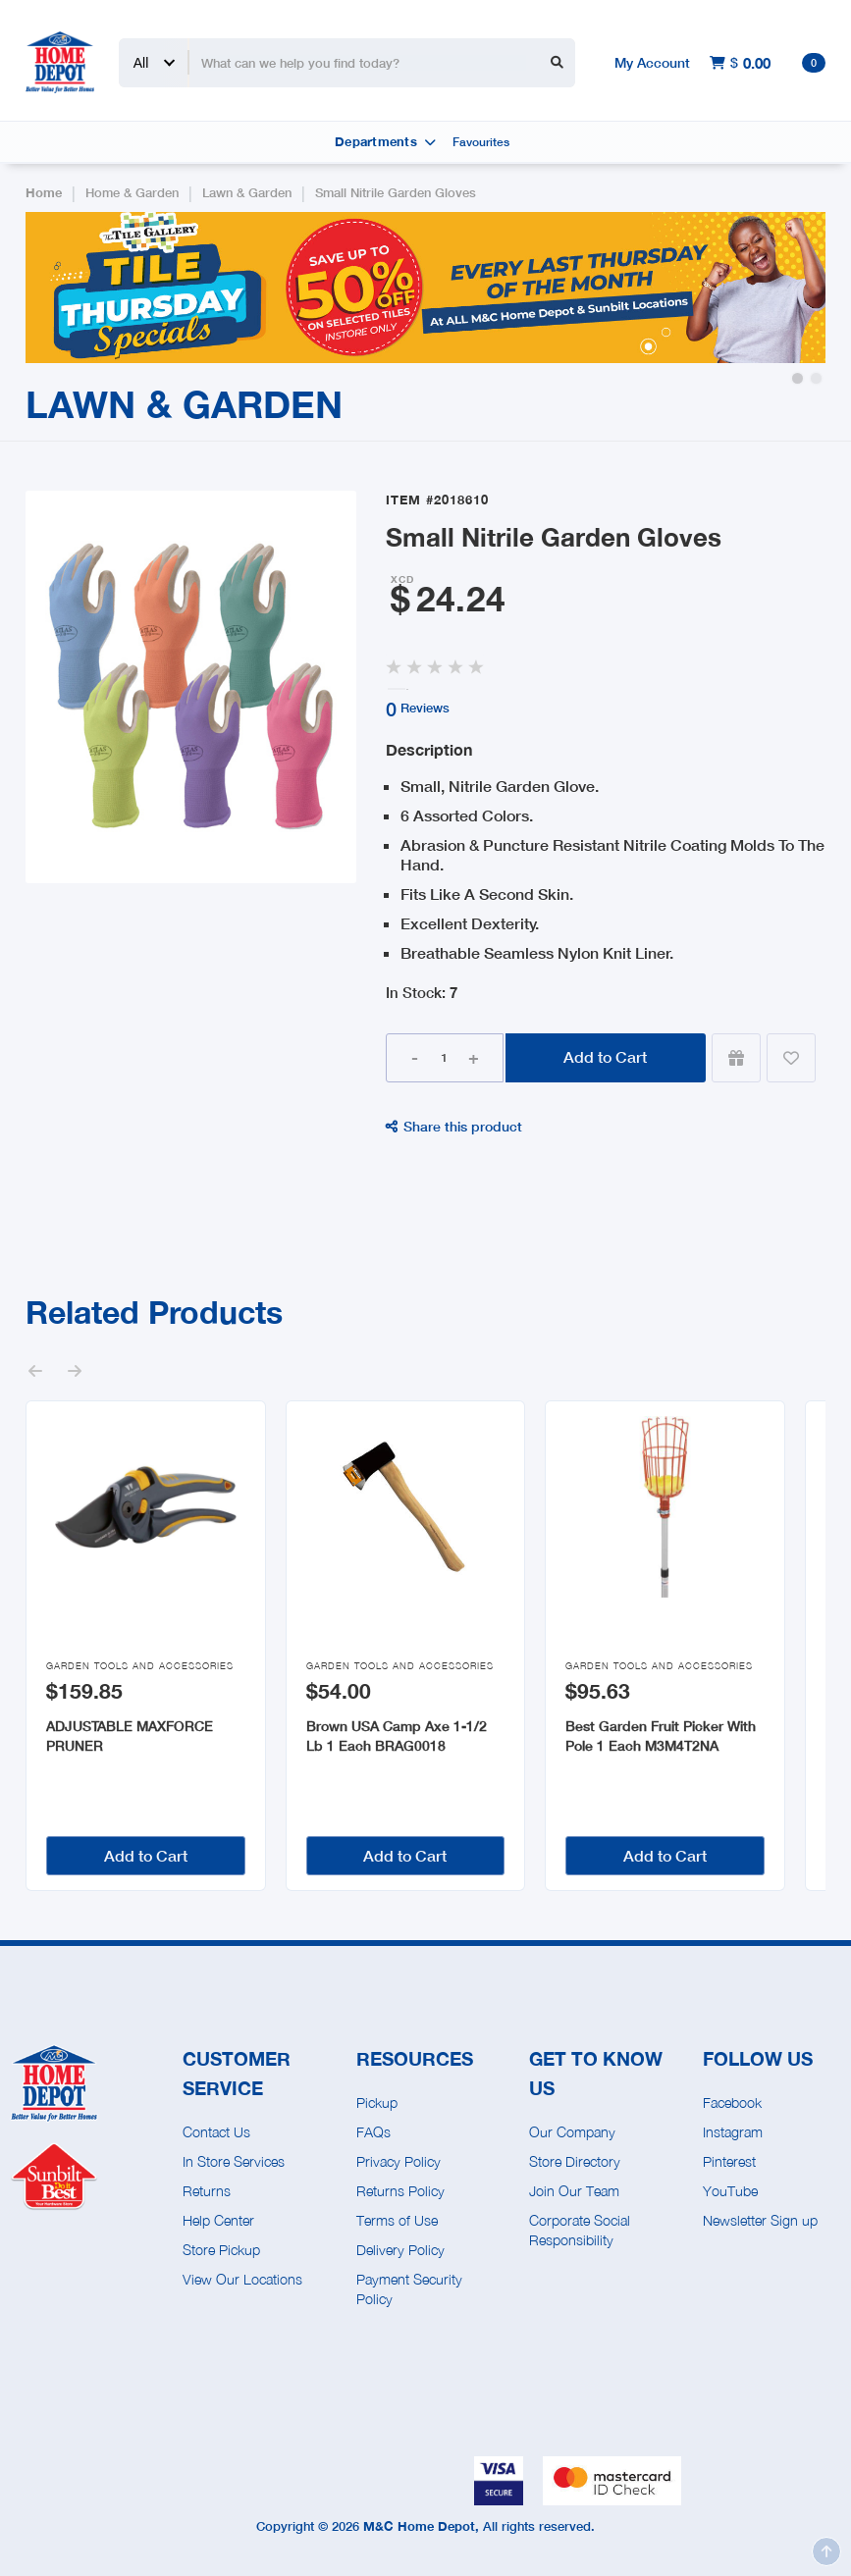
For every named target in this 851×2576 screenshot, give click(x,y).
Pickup (377, 2102)
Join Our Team (574, 2190)
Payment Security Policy (409, 2289)
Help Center (218, 2220)
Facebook (732, 2102)
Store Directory (574, 2161)
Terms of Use (397, 2220)
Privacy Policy (398, 2161)
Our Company (572, 2132)
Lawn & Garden (247, 192)
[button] (797, 378)
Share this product (454, 1126)
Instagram (733, 2132)
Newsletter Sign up (760, 2220)
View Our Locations (242, 2279)
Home (44, 192)
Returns (207, 2190)
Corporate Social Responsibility (579, 2230)
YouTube (730, 2190)
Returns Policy (400, 2190)
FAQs (373, 2132)
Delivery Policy (400, 2249)
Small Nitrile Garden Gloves (395, 192)
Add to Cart (605, 1056)
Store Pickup (221, 2249)
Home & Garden (132, 192)
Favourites (480, 141)
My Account (652, 62)
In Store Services (234, 2161)
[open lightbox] (191, 687)
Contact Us (216, 2132)
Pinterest (729, 2161)
